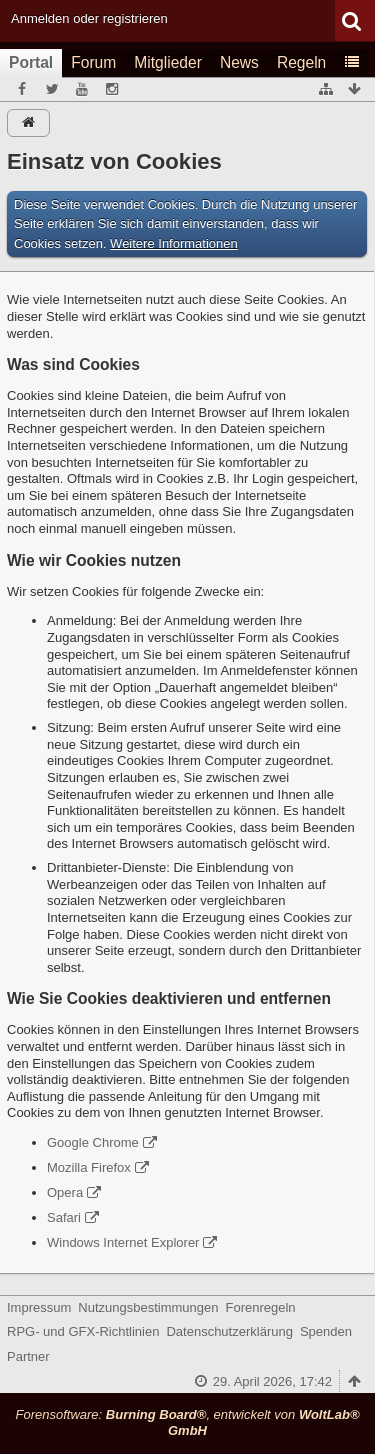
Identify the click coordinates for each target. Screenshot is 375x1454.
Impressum (39, 1307)
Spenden (326, 1331)
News (239, 62)
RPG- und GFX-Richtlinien (83, 1331)
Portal (31, 62)
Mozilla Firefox (89, 1167)
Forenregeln (261, 1307)
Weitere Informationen (174, 243)
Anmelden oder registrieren (89, 18)
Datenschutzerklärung (229, 1331)
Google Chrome (93, 1142)
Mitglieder (168, 62)
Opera (65, 1192)
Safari (64, 1217)
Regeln (301, 62)
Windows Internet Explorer (123, 1242)
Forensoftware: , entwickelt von (187, 1423)
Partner (28, 1356)
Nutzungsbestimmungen (148, 1307)
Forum (93, 62)
